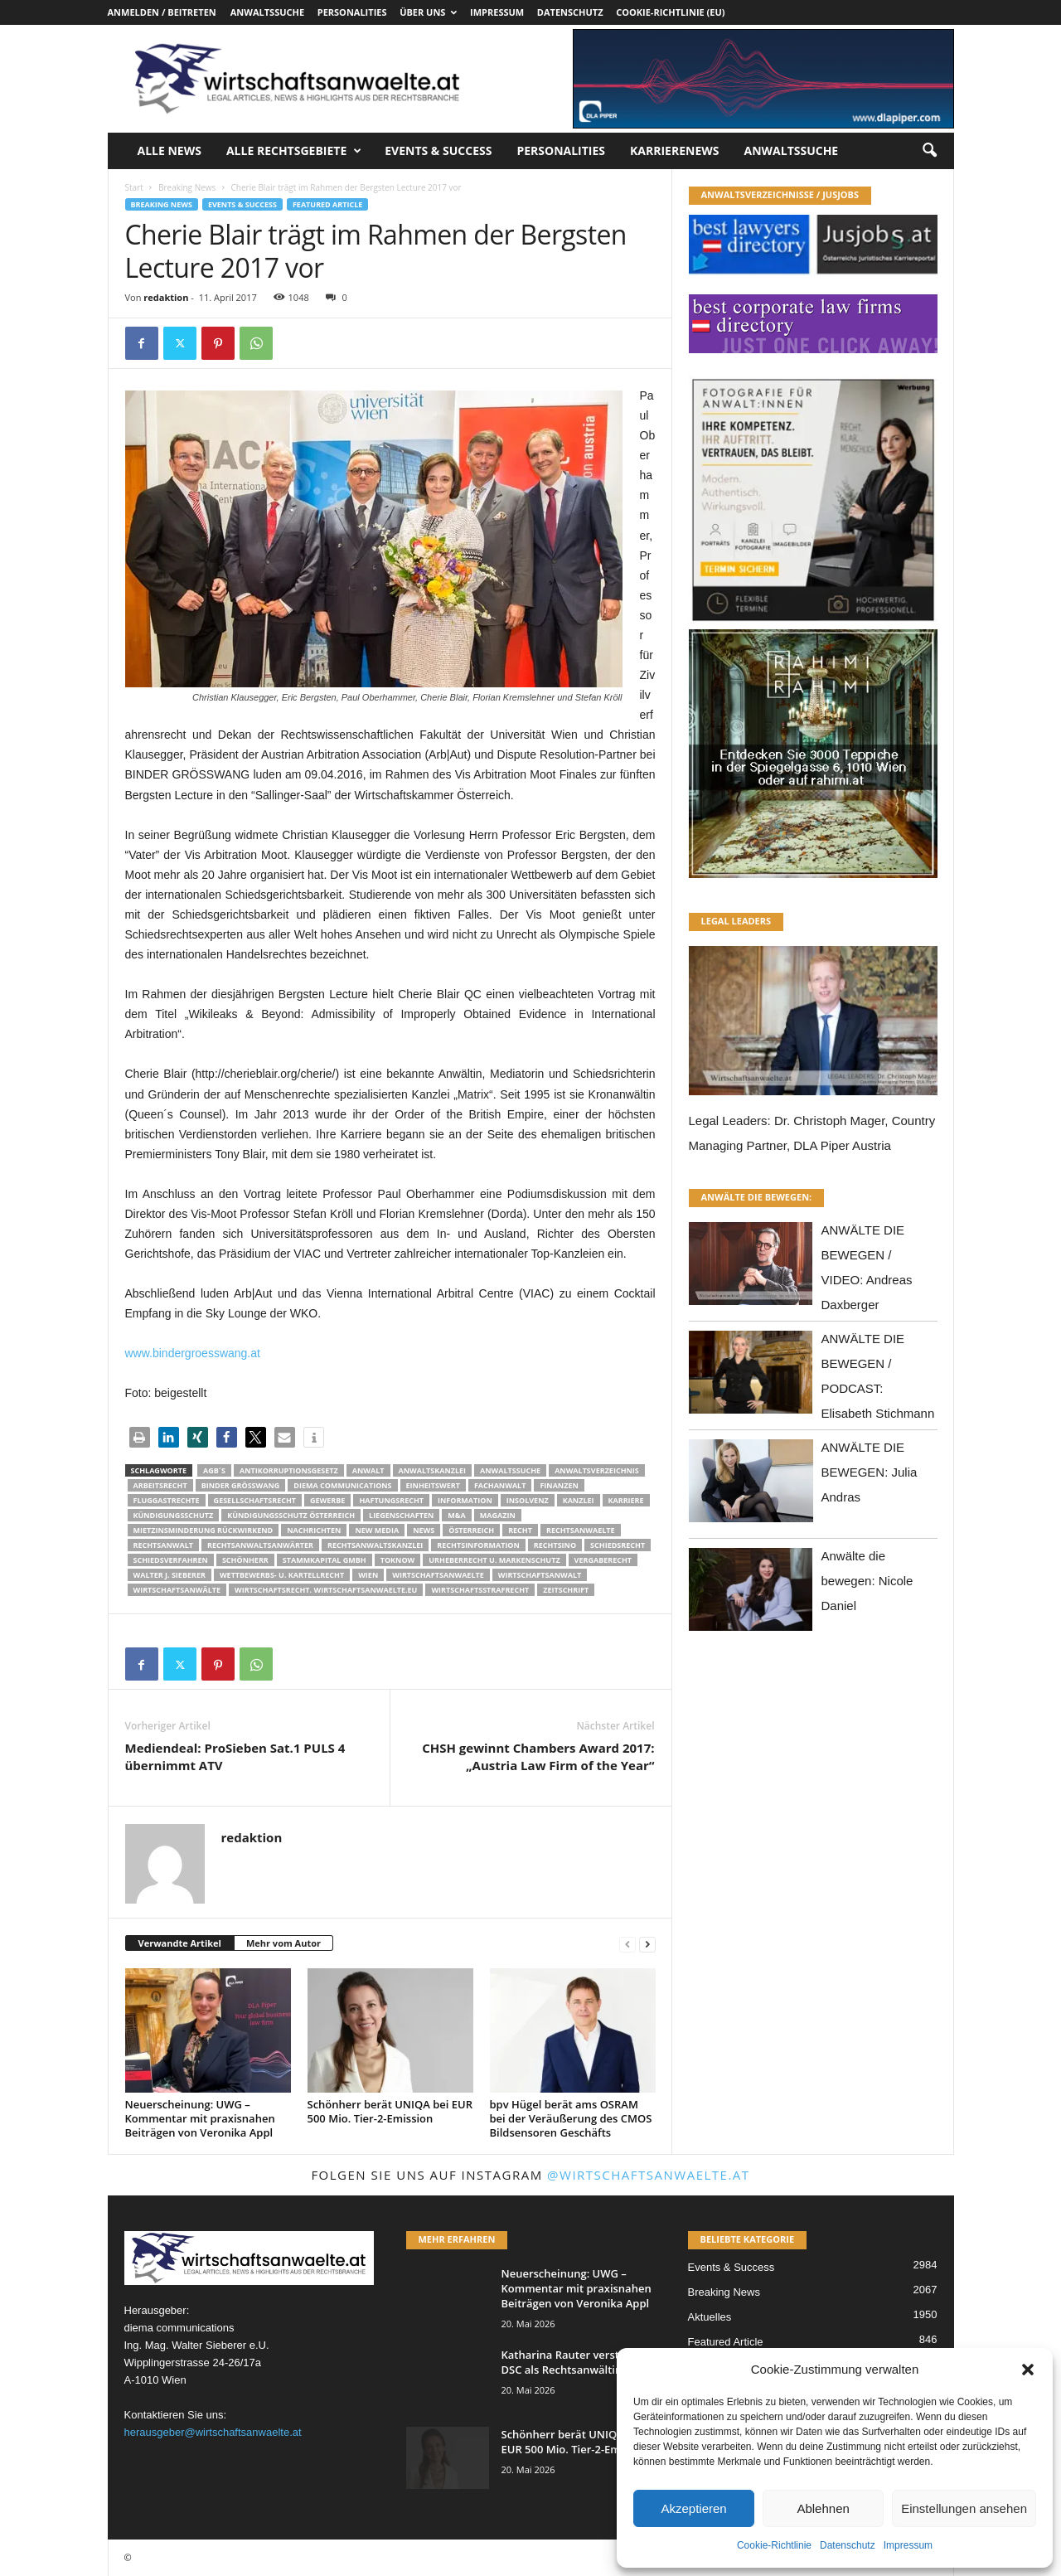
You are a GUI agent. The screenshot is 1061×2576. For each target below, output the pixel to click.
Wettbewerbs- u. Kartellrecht (282, 1574)
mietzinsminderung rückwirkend (203, 1530)
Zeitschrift (566, 1589)
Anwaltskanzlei (433, 1470)
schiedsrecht (617, 1545)
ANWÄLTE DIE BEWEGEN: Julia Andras (869, 1472)
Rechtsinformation (478, 1545)
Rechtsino (555, 1545)
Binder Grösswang (240, 1485)
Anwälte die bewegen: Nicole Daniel (867, 1581)
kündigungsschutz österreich (291, 1515)
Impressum (908, 2545)
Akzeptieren (693, 2508)
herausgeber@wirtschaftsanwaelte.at (213, 2432)
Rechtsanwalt (163, 1545)
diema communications (342, 1485)
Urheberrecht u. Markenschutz (494, 1560)
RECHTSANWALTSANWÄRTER (260, 1545)
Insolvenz (527, 1500)
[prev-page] (627, 1944)
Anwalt (368, 1470)
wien (368, 1574)
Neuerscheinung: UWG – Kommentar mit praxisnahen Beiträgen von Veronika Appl (200, 2118)
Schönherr (245, 1560)
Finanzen (559, 1485)
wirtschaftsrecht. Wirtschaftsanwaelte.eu (326, 1589)
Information (465, 1500)
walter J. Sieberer (169, 1574)
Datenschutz (847, 2545)
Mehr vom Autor (283, 1943)
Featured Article (327, 204)
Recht (520, 1530)
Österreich (471, 1530)
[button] (1028, 2369)
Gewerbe (327, 1500)
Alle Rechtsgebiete (293, 151)
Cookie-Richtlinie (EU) (670, 12)
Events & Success (438, 150)
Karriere (626, 1500)
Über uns (428, 12)
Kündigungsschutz (173, 1515)
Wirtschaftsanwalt (539, 1574)
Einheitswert (433, 1485)
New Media (377, 1530)
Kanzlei (578, 1500)
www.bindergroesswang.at (192, 1353)
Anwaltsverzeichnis (597, 1470)
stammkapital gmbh (324, 1560)
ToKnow (397, 1560)
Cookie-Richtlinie (774, 2545)
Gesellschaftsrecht (255, 1500)
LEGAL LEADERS (736, 920)
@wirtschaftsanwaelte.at (648, 2174)
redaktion (165, 297)
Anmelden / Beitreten (162, 12)
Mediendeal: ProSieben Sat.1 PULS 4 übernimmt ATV (235, 1756)
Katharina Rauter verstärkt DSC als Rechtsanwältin (571, 2362)
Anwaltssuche (267, 12)
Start (134, 187)
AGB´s (214, 1470)
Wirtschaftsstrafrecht (480, 1589)
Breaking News (187, 187)
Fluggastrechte (166, 1500)
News (423, 1530)
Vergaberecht (603, 1560)
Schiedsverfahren (170, 1560)
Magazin (498, 1515)
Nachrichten (314, 1530)
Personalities (352, 12)
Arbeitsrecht (160, 1485)
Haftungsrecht (391, 1500)
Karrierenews (674, 150)
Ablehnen (823, 2508)
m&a (456, 1515)
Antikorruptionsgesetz (289, 1470)
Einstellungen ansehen (964, 2508)
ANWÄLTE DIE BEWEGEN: (756, 1197)
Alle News (169, 150)
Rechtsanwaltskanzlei (375, 1545)
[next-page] (647, 1944)
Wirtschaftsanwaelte (438, 1574)
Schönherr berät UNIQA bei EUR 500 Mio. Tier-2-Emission (390, 2111)
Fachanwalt (500, 1485)
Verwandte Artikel (179, 1943)
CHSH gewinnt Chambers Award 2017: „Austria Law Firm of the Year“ (538, 1756)
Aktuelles (710, 2317)
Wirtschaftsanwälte (177, 1589)
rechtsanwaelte (580, 1530)
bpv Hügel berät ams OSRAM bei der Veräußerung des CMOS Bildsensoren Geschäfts (571, 2118)
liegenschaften (401, 1515)
